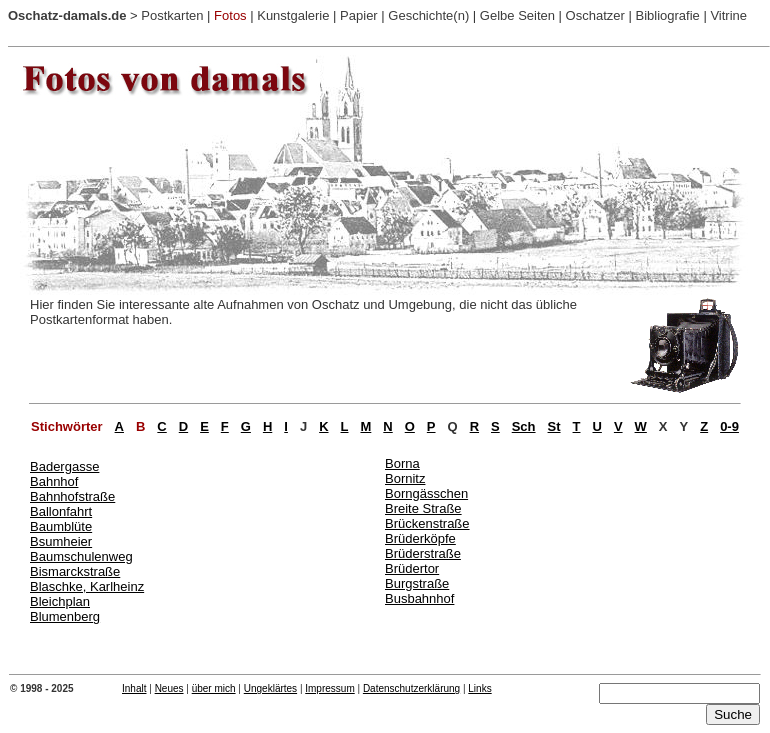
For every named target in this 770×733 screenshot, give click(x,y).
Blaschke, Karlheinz (87, 586)
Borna (402, 463)
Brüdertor (412, 568)
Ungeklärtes (270, 688)
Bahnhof (54, 481)
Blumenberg (65, 616)
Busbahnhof (419, 598)
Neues (169, 688)
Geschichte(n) (428, 15)
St (554, 426)
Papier (359, 15)
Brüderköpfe (420, 538)
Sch (524, 426)
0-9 (729, 426)
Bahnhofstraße (72, 496)
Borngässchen (426, 493)
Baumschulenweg (81, 556)
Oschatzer (595, 15)
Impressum (329, 688)
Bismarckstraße (75, 571)
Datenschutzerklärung (411, 688)
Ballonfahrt (61, 511)
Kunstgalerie (293, 15)
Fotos (230, 15)
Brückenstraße (427, 523)
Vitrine (728, 15)
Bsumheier (61, 541)
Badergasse (64, 466)
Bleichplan (60, 601)
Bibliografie (667, 15)
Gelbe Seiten (517, 15)
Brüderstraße (423, 553)
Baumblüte (61, 526)
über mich (214, 688)
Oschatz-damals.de (67, 15)
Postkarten (172, 15)
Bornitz (405, 478)
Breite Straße (423, 508)
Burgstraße (417, 583)
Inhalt (134, 688)
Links (479, 688)
